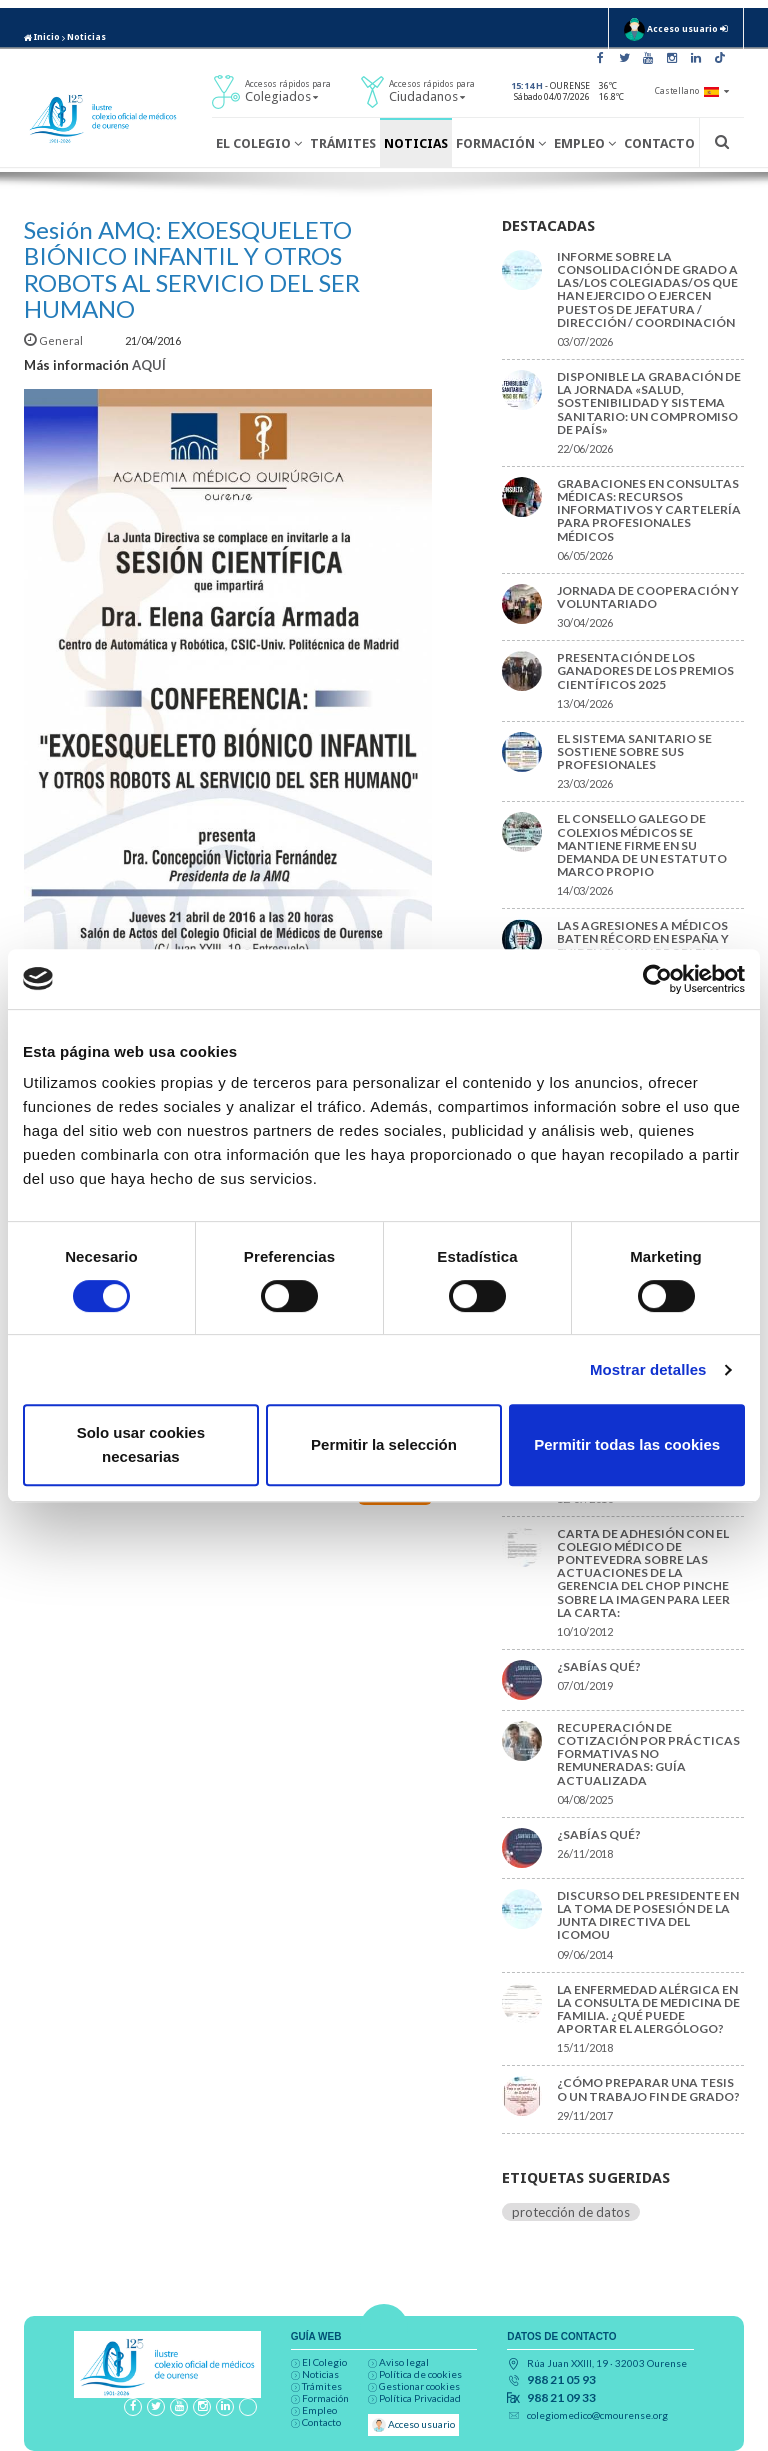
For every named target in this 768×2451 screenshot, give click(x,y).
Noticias (86, 37)
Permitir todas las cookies (627, 1444)
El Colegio (259, 143)
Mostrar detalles (648, 1369)
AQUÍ (149, 365)
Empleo (585, 143)
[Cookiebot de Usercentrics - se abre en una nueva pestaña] (657, 979)
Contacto (659, 143)
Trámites (343, 143)
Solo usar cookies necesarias (141, 1444)
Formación (501, 143)
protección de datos (571, 2212)
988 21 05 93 (561, 2380)
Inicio (42, 37)
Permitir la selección (384, 1444)
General (54, 340)
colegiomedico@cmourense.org (597, 2415)
